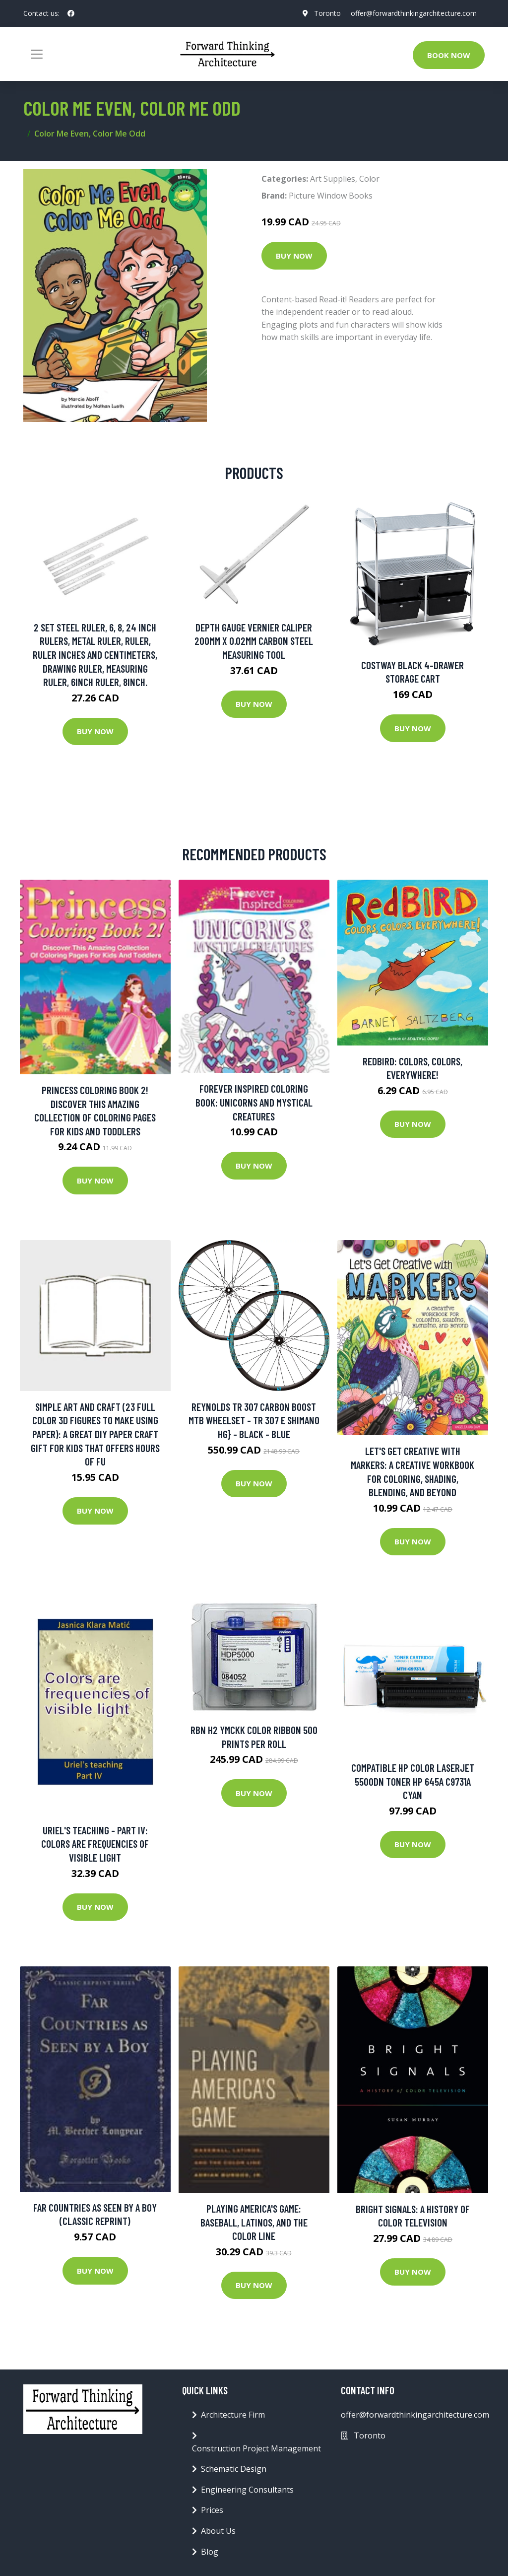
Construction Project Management (256, 2448)
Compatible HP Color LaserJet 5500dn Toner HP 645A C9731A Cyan (412, 1781)
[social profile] (71, 13)
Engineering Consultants (247, 2489)
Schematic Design (233, 2468)
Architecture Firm (233, 2414)
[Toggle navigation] (36, 54)
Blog (209, 2551)
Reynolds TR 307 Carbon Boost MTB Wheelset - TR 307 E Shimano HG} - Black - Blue (254, 1420)
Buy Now (294, 256)
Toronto (327, 13)
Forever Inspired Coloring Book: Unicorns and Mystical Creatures (254, 1102)
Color (369, 178)
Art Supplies (332, 178)
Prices (212, 2510)
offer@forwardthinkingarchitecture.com (414, 13)
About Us (218, 2530)
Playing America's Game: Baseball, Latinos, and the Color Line (254, 2222)
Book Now (448, 55)
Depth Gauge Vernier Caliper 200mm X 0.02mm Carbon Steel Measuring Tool (253, 641)
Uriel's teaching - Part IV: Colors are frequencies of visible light (95, 1844)
